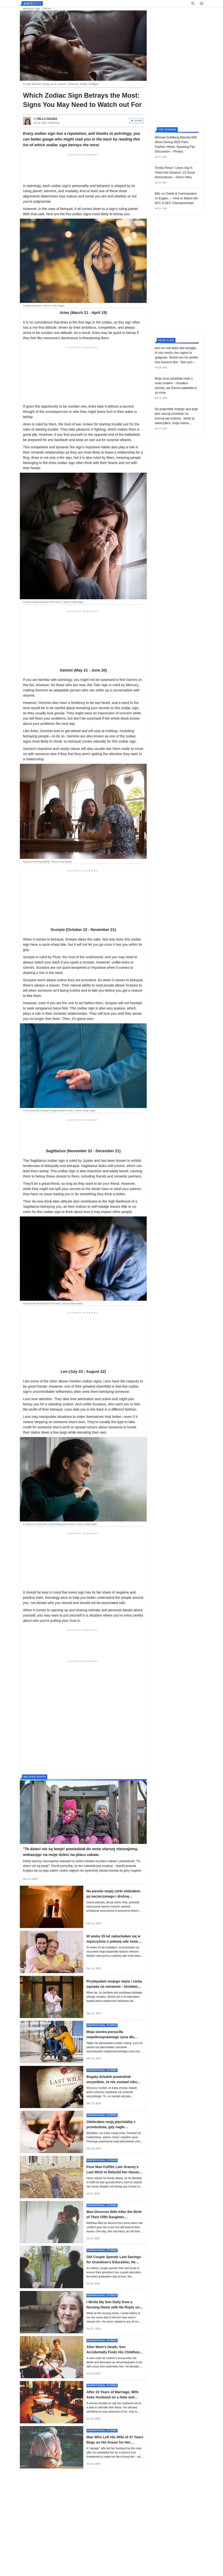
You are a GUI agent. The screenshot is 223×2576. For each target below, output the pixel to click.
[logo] (31, 3)
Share (136, 120)
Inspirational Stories (102, 2025)
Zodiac (47, 9)
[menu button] (201, 3)
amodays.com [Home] (31, 9)
